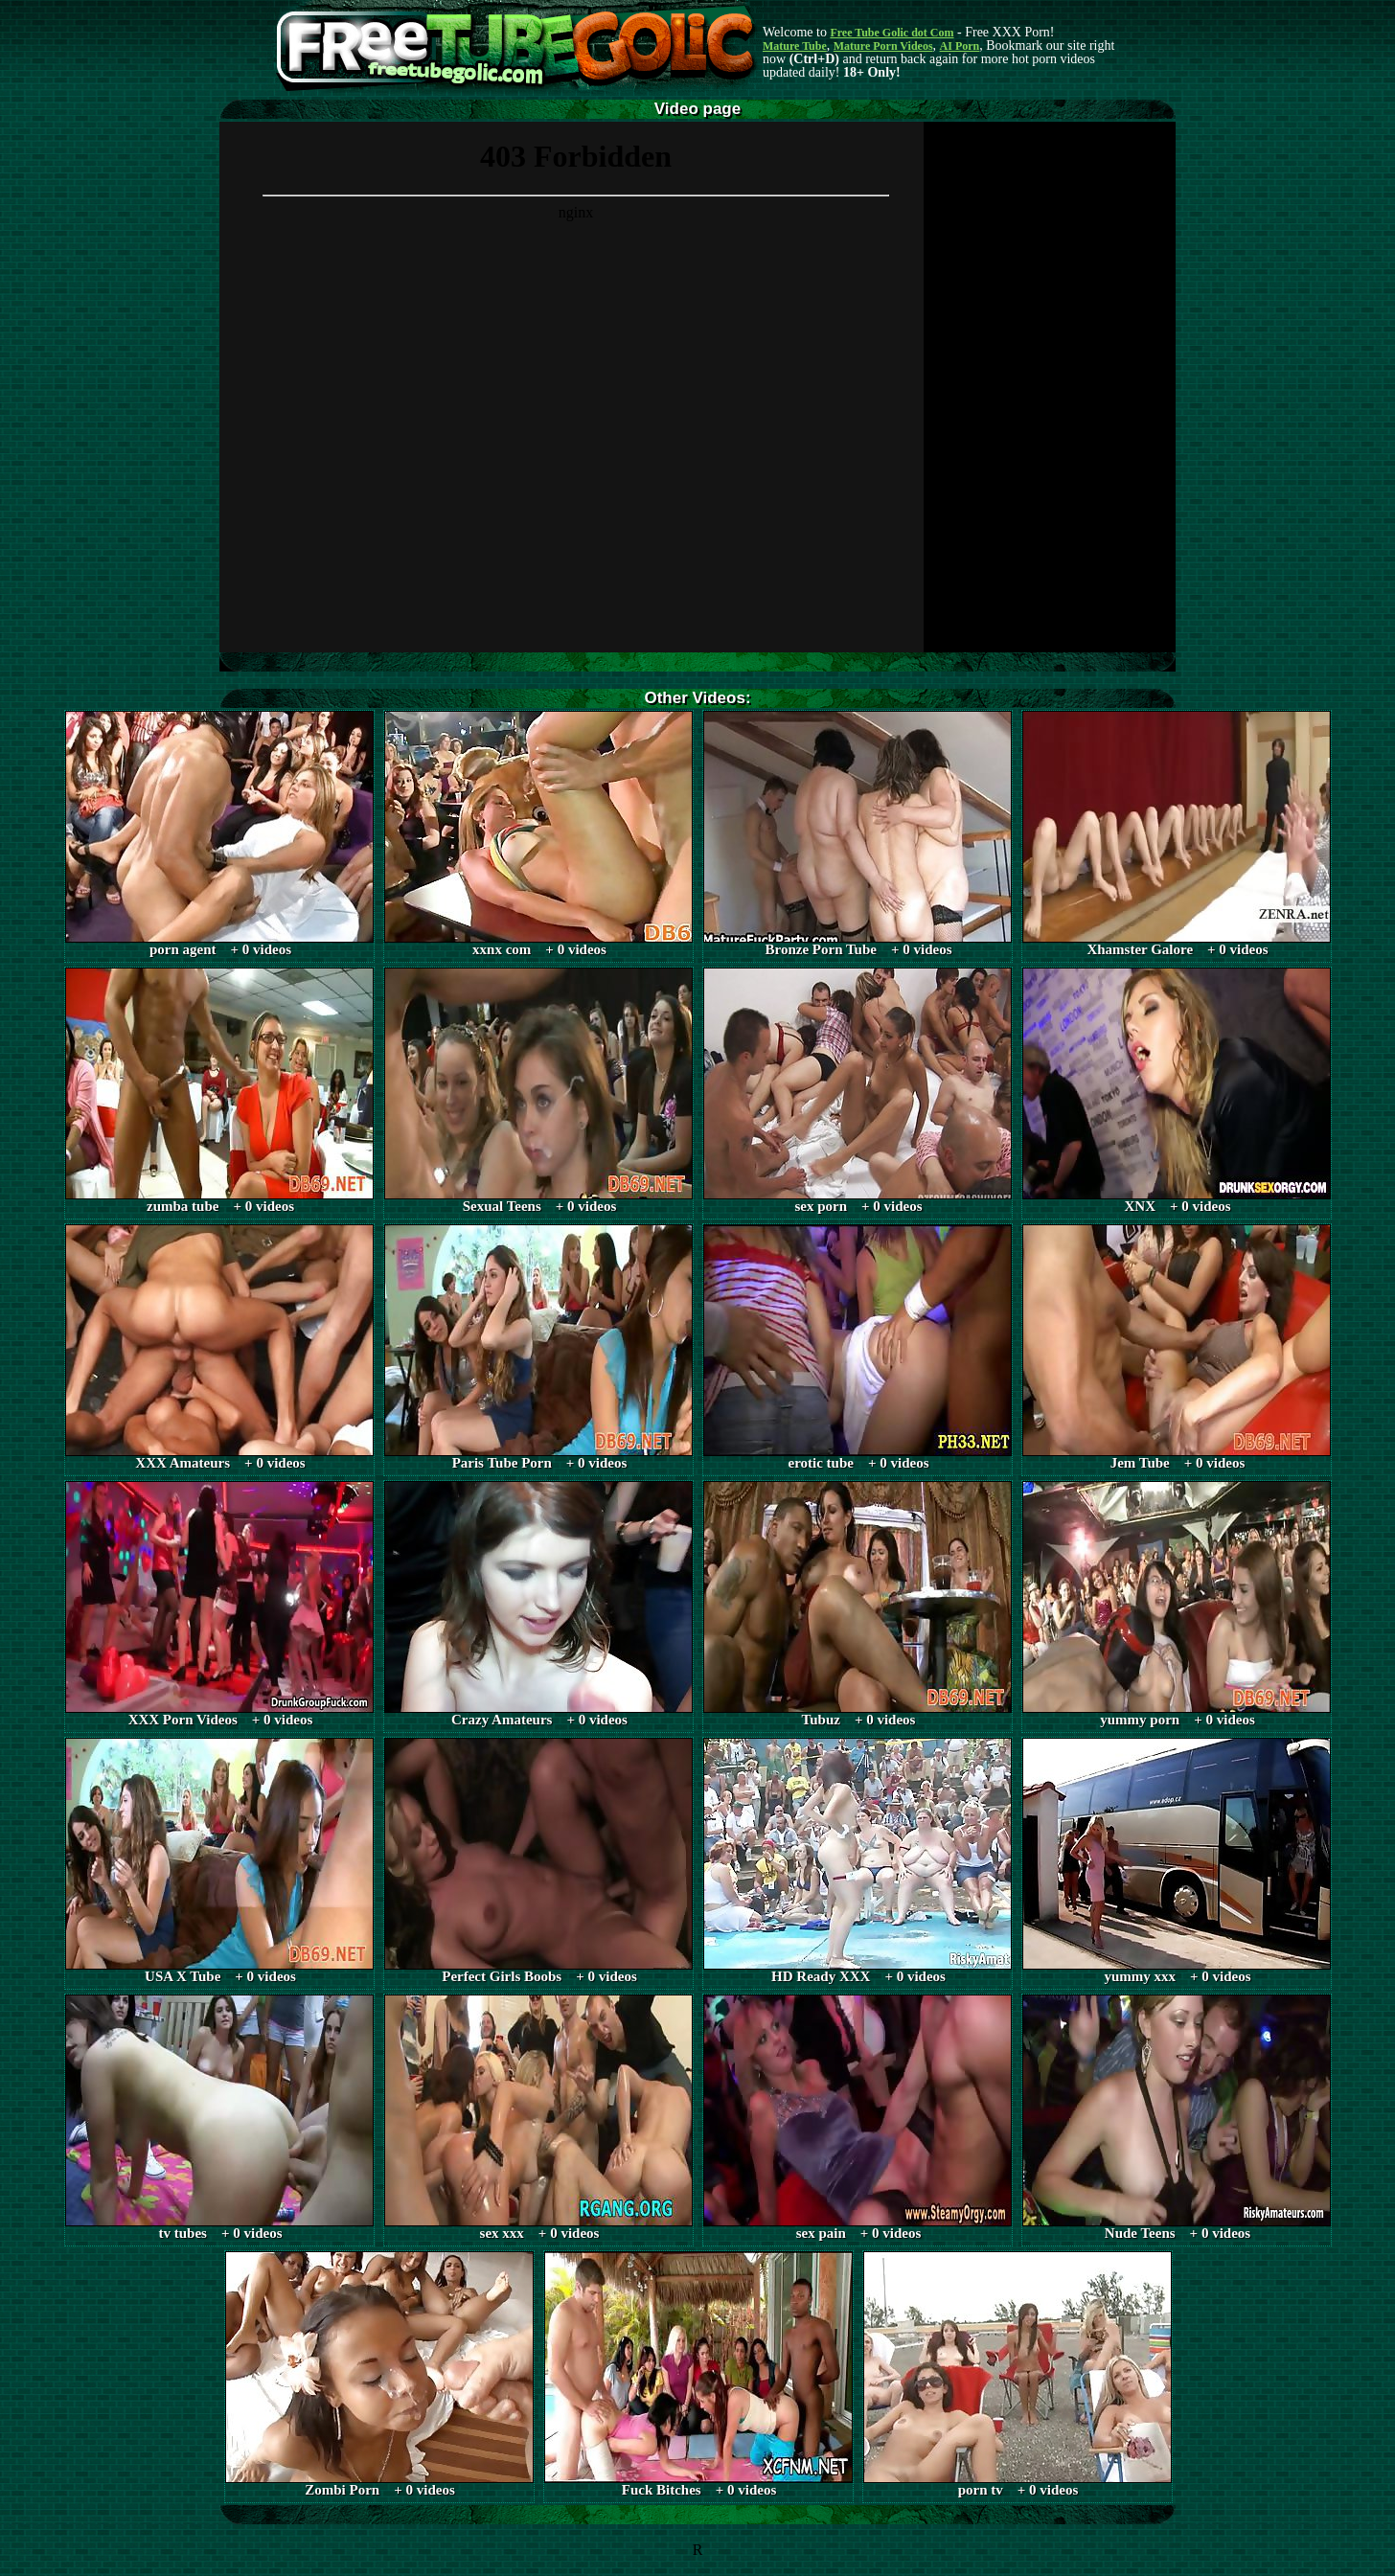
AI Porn (960, 46)
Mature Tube (795, 46)
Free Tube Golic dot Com (891, 32)
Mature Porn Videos (883, 46)
